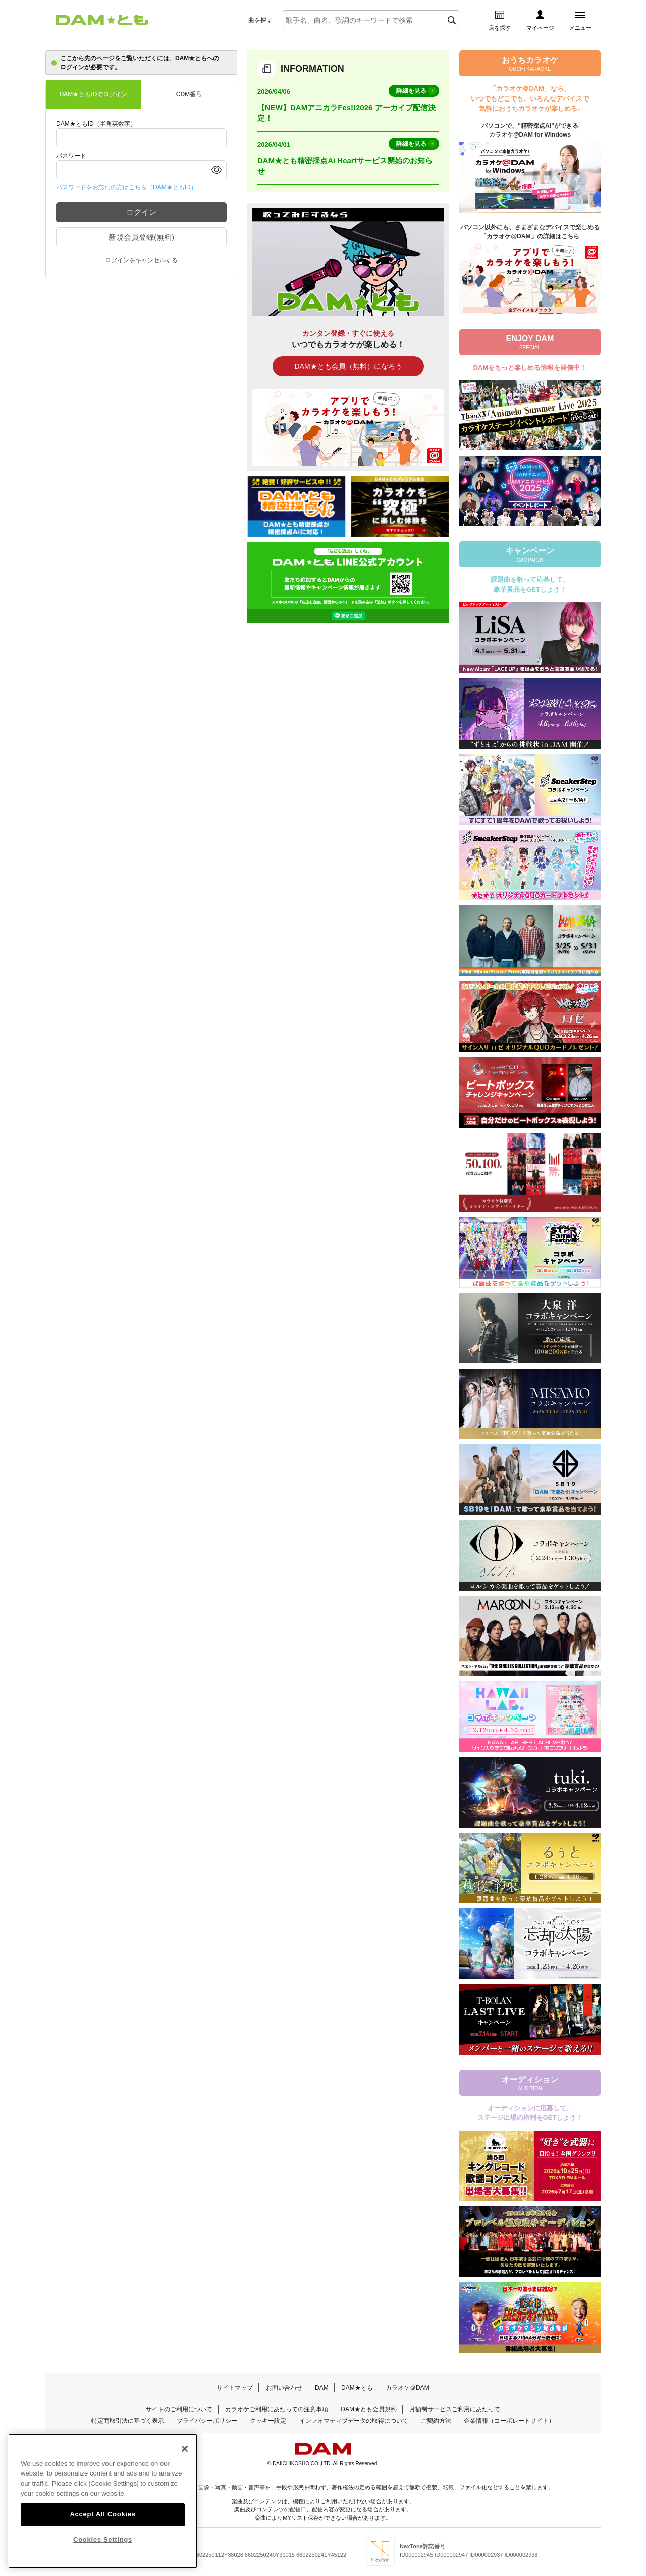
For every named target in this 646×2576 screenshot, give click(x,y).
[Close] (185, 2464)
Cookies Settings (102, 2554)
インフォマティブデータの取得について (353, 2421)
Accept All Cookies (102, 2530)
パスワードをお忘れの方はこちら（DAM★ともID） (126, 187)
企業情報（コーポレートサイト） (509, 2421)
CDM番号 (189, 94)
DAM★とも (357, 2387)
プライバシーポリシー (207, 2421)
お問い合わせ (284, 2387)
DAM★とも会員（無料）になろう (348, 366)
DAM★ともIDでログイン (94, 94)
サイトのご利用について (179, 2409)
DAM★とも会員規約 (369, 2409)
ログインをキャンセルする (141, 260)
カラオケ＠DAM (407, 2387)
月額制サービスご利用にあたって (454, 2409)
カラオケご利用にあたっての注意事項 (276, 2409)
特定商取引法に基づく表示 (127, 2421)
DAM (322, 2387)
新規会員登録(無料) (141, 237)
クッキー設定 (268, 2421)
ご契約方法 (436, 2421)
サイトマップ (235, 2387)
